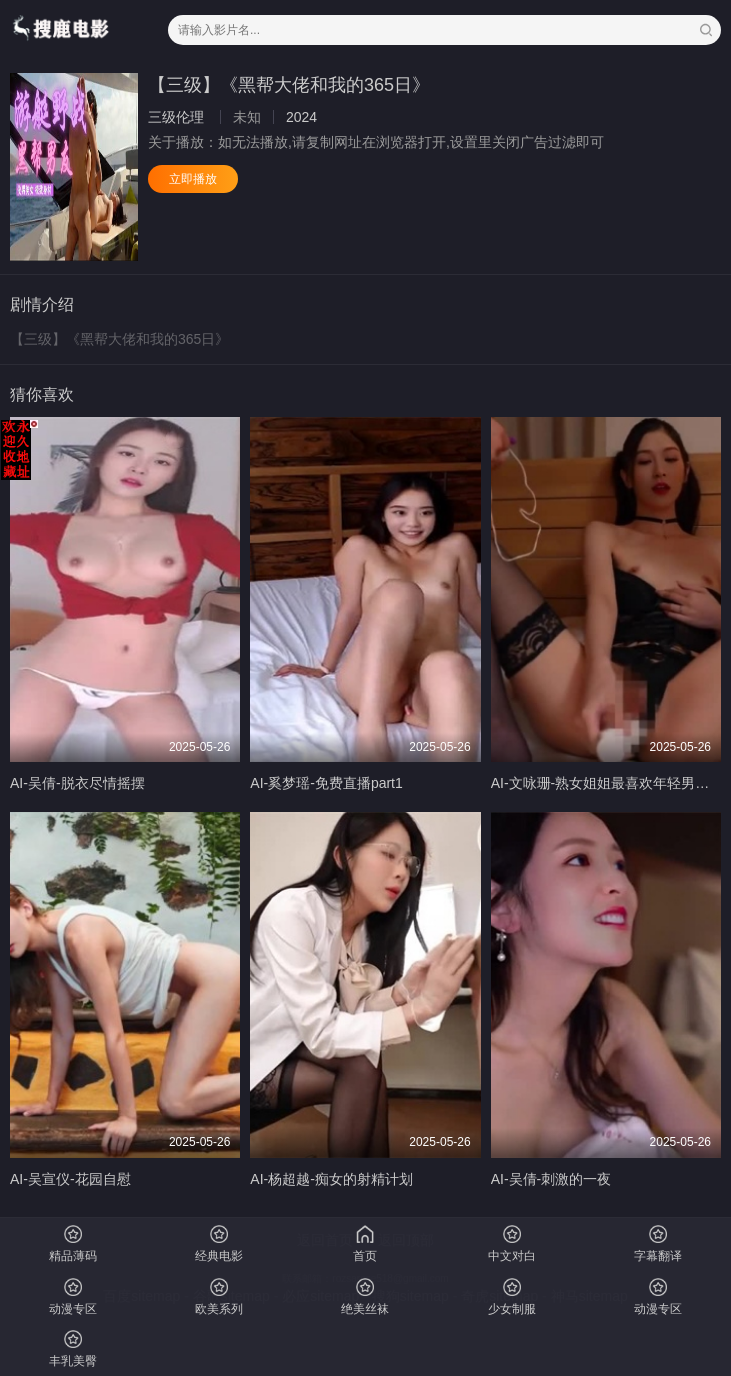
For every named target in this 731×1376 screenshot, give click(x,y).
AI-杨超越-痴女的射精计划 (331, 1179)
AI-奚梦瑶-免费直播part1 (326, 783)
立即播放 (193, 179)
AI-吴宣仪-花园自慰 (70, 1179)
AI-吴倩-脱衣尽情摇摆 (77, 783)
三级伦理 (176, 117)
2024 (301, 117)
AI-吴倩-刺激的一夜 (551, 1179)
